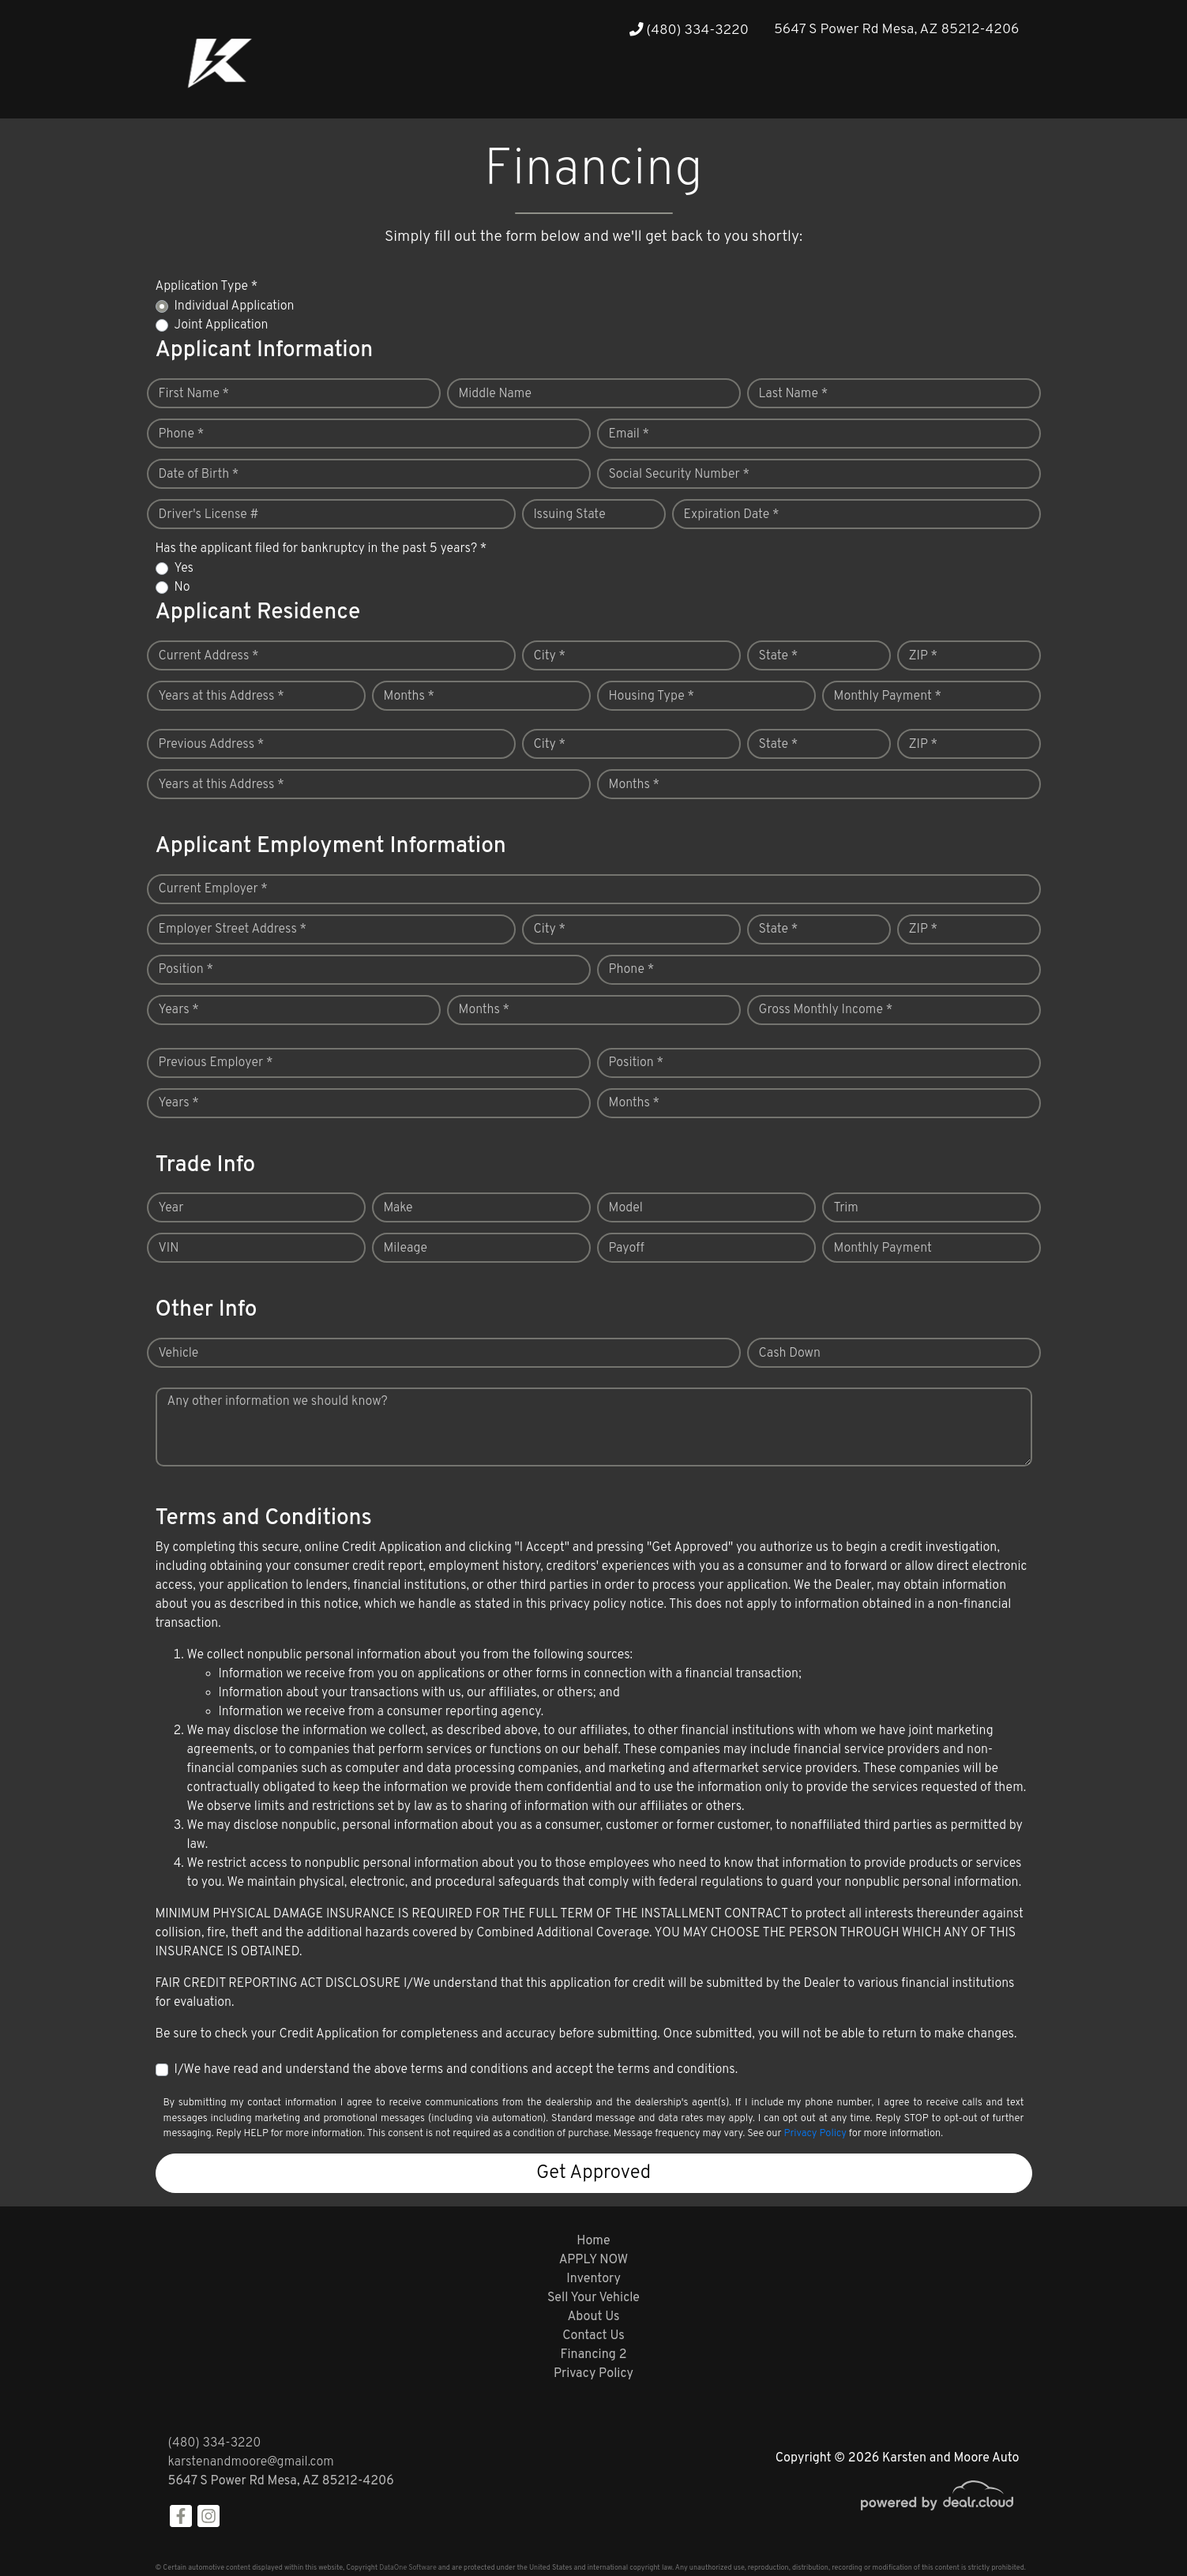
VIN (169, 1248)
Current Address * (209, 656)
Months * (409, 696)
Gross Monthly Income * (826, 1010)
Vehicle (179, 1353)
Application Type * (207, 287)
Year (171, 1208)
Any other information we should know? (277, 1402)
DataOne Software (407, 2567)
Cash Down (790, 1353)
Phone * (182, 434)
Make (398, 1208)
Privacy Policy (814, 2133)
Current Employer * (213, 889)
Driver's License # (209, 515)
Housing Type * (651, 696)
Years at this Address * (221, 696)
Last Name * (793, 394)
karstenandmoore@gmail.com (251, 2462)
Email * (629, 434)
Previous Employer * (216, 1063)
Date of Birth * (199, 475)
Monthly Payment (883, 1248)
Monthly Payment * (888, 696)
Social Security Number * (679, 475)
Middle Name (495, 394)
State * (778, 656)
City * (550, 656)
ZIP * (923, 656)
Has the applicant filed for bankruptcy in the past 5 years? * (321, 549)
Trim (846, 1208)
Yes (184, 568)
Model (626, 1208)
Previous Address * (212, 745)
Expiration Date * (731, 515)
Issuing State (570, 515)
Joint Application (222, 325)
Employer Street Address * (233, 929)
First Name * (194, 394)
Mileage (405, 1248)
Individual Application (235, 306)
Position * (186, 970)
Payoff (626, 1248)
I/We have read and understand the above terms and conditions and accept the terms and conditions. (456, 2070)
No (182, 587)
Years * (179, 1010)
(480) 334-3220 (689, 30)
